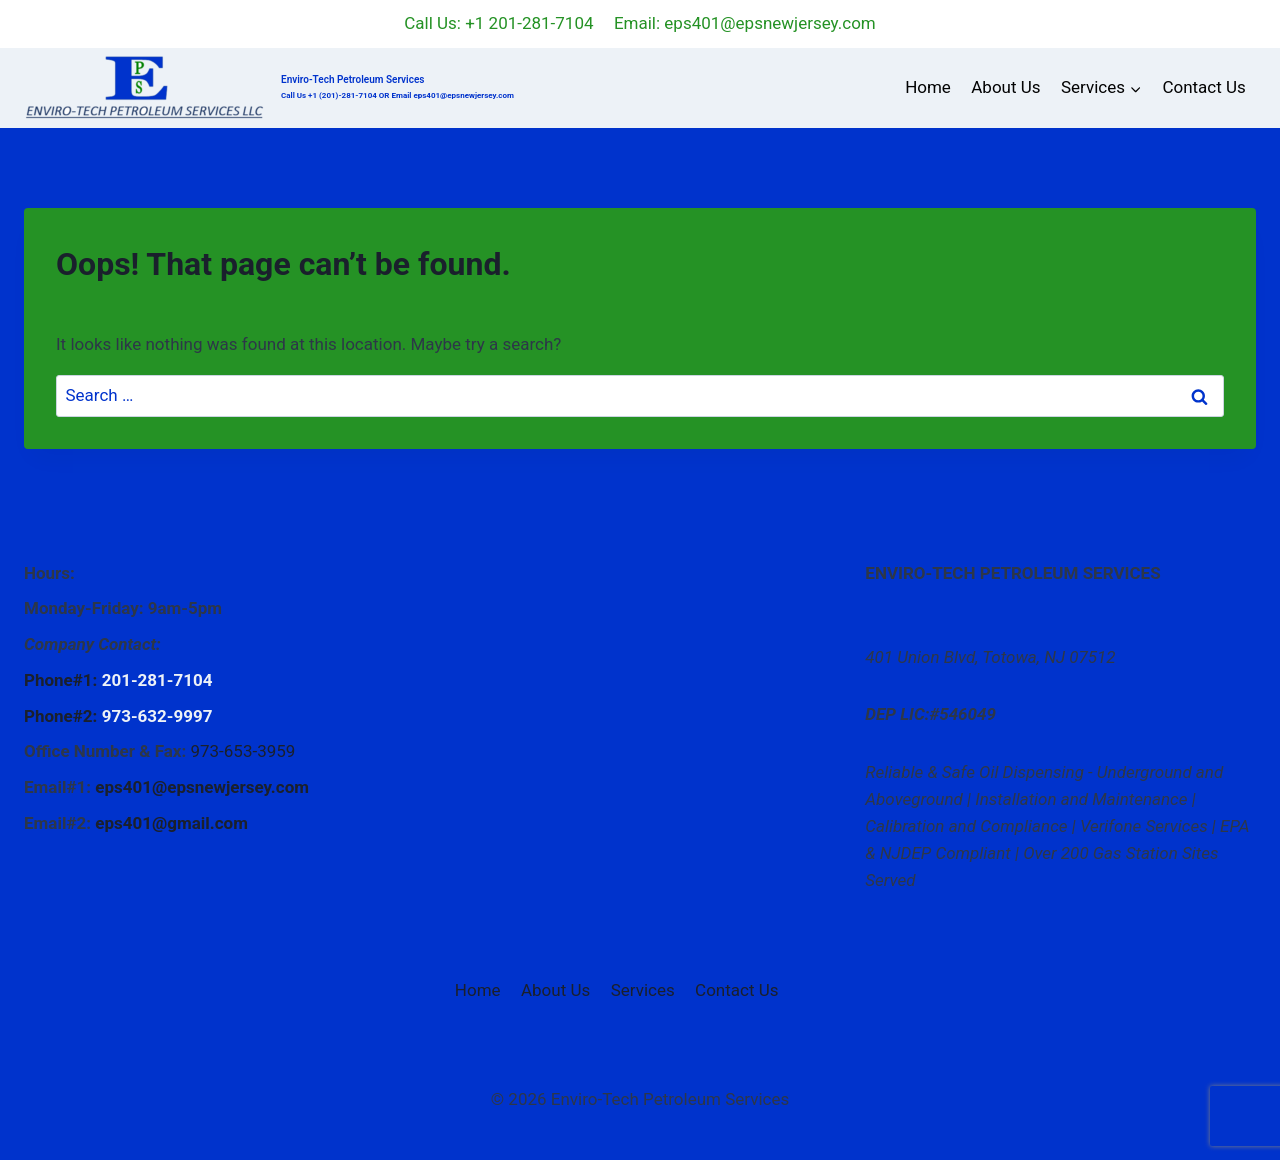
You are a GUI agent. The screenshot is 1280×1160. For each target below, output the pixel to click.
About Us (1005, 87)
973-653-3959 (242, 751)
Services (643, 990)
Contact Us (1203, 87)
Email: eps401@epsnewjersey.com (745, 23)
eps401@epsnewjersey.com (202, 787)
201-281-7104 (157, 680)
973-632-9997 (157, 716)
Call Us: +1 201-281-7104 (498, 23)
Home (928, 87)
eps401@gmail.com (171, 823)
